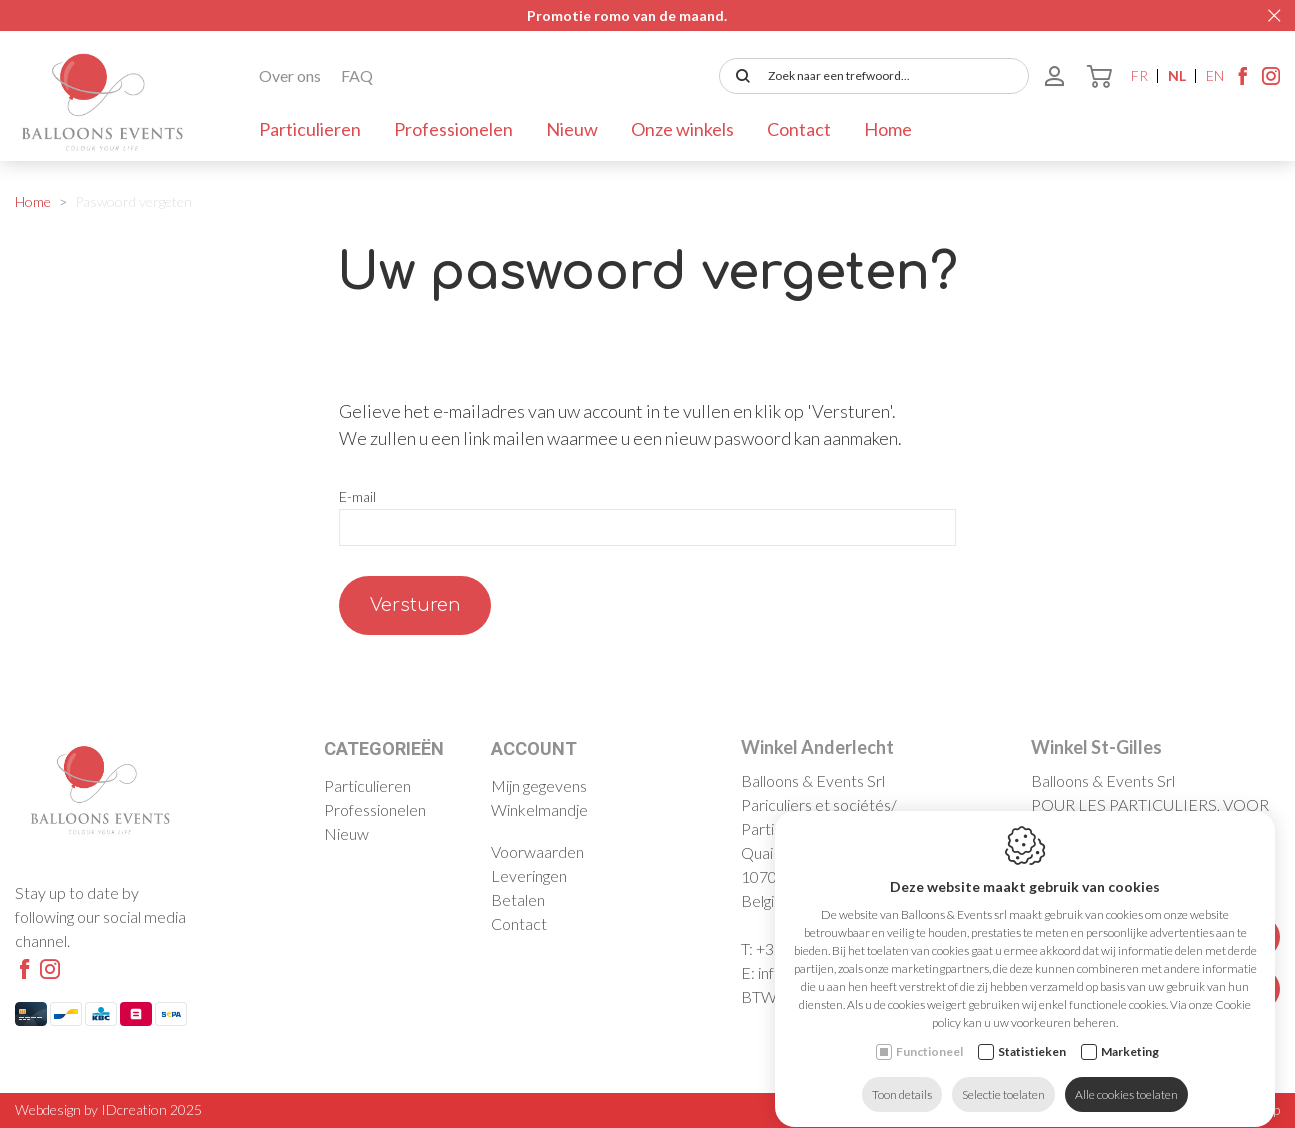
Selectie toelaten (1003, 1080)
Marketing (1130, 1037)
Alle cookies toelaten (1126, 1080)
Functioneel (929, 1037)
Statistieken (1032, 1037)
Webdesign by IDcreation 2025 (108, 1109)
